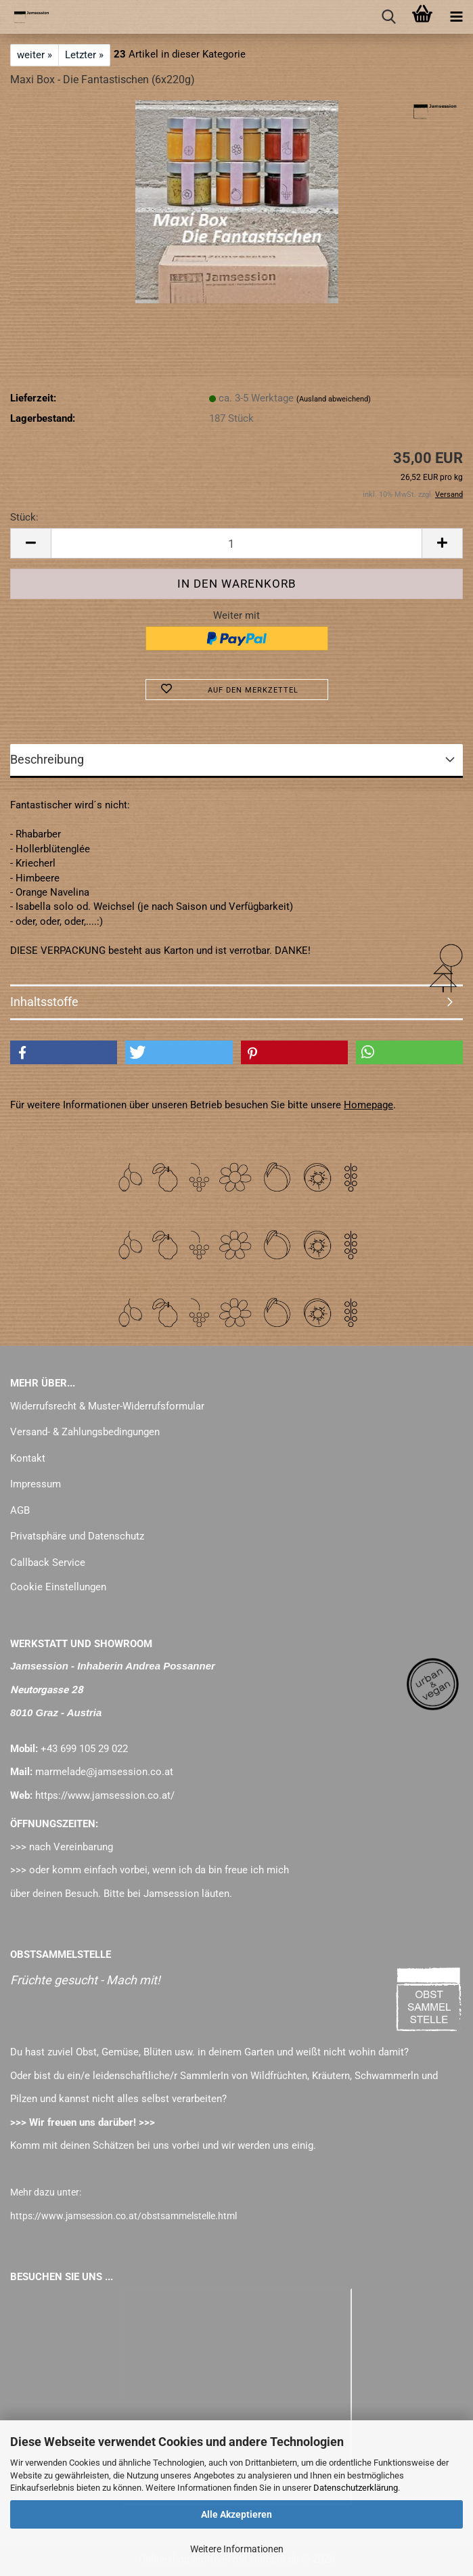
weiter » (34, 55)
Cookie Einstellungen (58, 1587)
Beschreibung (47, 759)
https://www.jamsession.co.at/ (105, 1795)
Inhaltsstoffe (44, 1002)
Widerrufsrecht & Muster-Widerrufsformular (107, 1406)
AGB (20, 1510)
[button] (30, 543)
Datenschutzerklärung (355, 2488)
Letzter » (84, 55)
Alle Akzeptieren (236, 2514)
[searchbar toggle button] (388, 17)
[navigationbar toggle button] (456, 17)
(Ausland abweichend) (333, 399)
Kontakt (27, 1458)
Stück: (24, 517)
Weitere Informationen (237, 2549)
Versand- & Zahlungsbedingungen (85, 1432)
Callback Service (47, 1562)
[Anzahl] (236, 543)
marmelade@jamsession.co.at (104, 1772)
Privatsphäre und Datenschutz (77, 1536)
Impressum (35, 1484)
